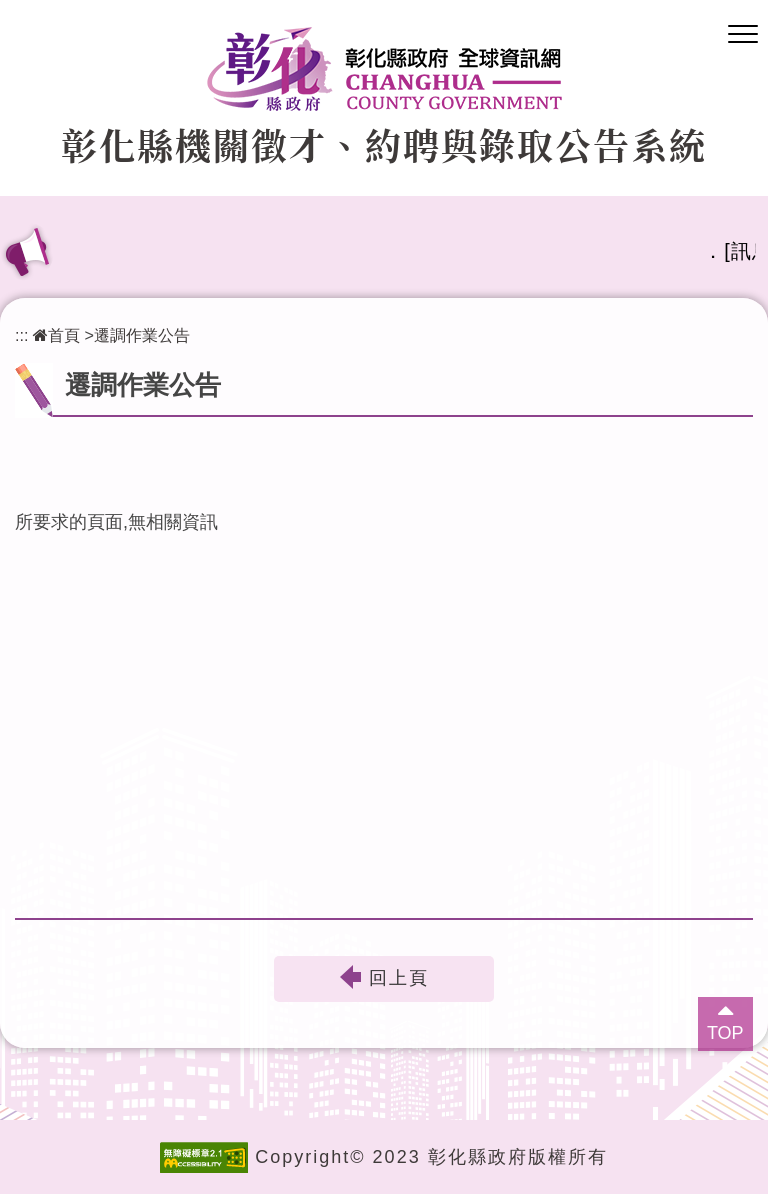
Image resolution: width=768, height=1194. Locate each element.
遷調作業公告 (142, 335)
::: (22, 335)
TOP (725, 1033)
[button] (743, 35)
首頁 (56, 335)
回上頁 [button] (399, 979)
